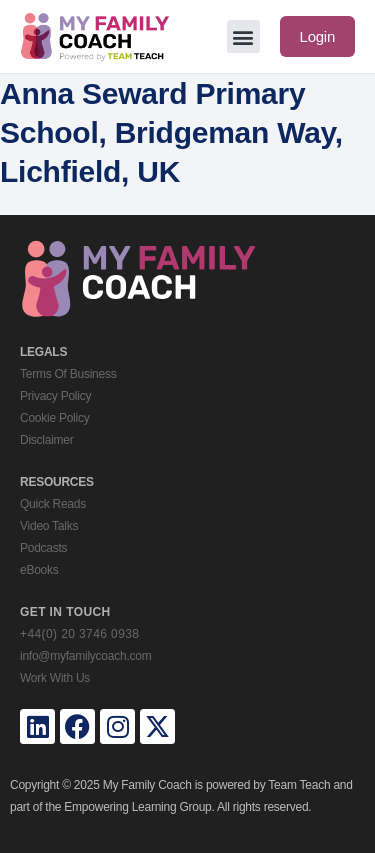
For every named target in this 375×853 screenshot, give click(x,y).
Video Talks (49, 526)
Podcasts (43, 548)
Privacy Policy (55, 396)
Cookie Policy (54, 418)
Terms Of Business (68, 374)
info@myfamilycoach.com (85, 656)
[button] (243, 36)
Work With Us (55, 678)
